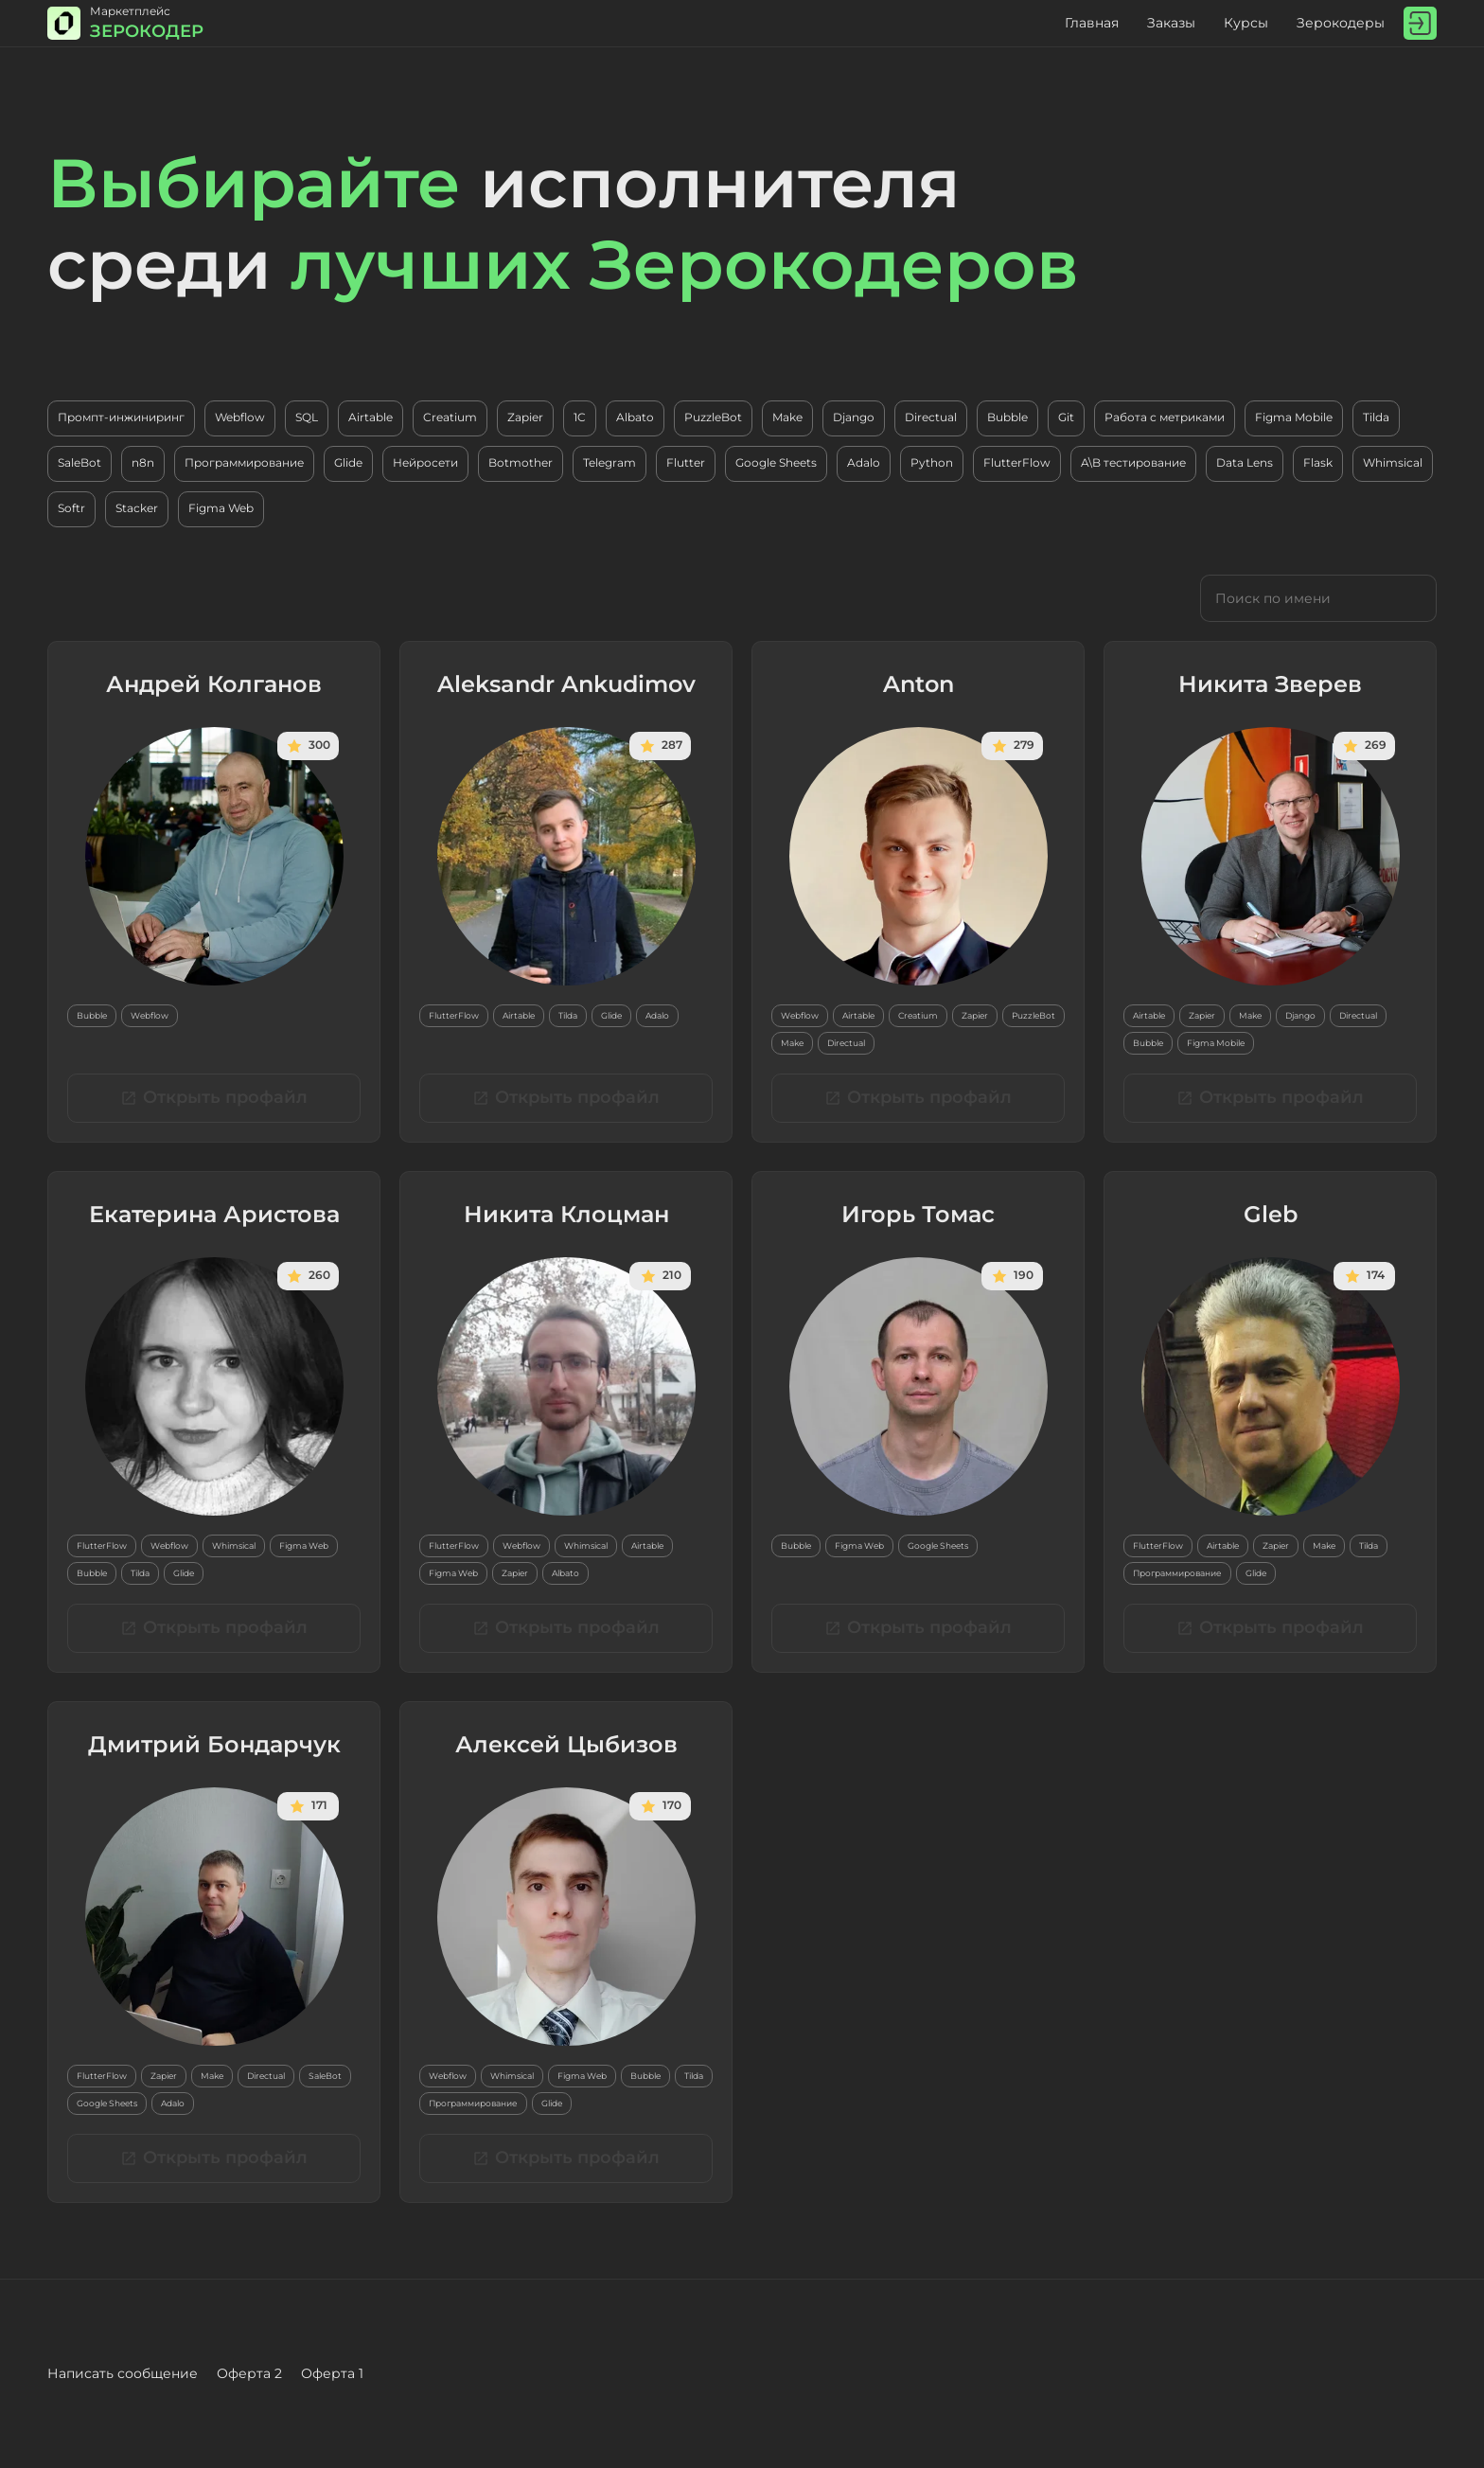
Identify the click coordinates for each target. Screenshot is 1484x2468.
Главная (1092, 22)
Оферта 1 (332, 2373)
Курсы (1246, 22)
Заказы (1171, 22)
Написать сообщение (122, 2373)
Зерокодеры (1341, 22)
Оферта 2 (249, 2373)
